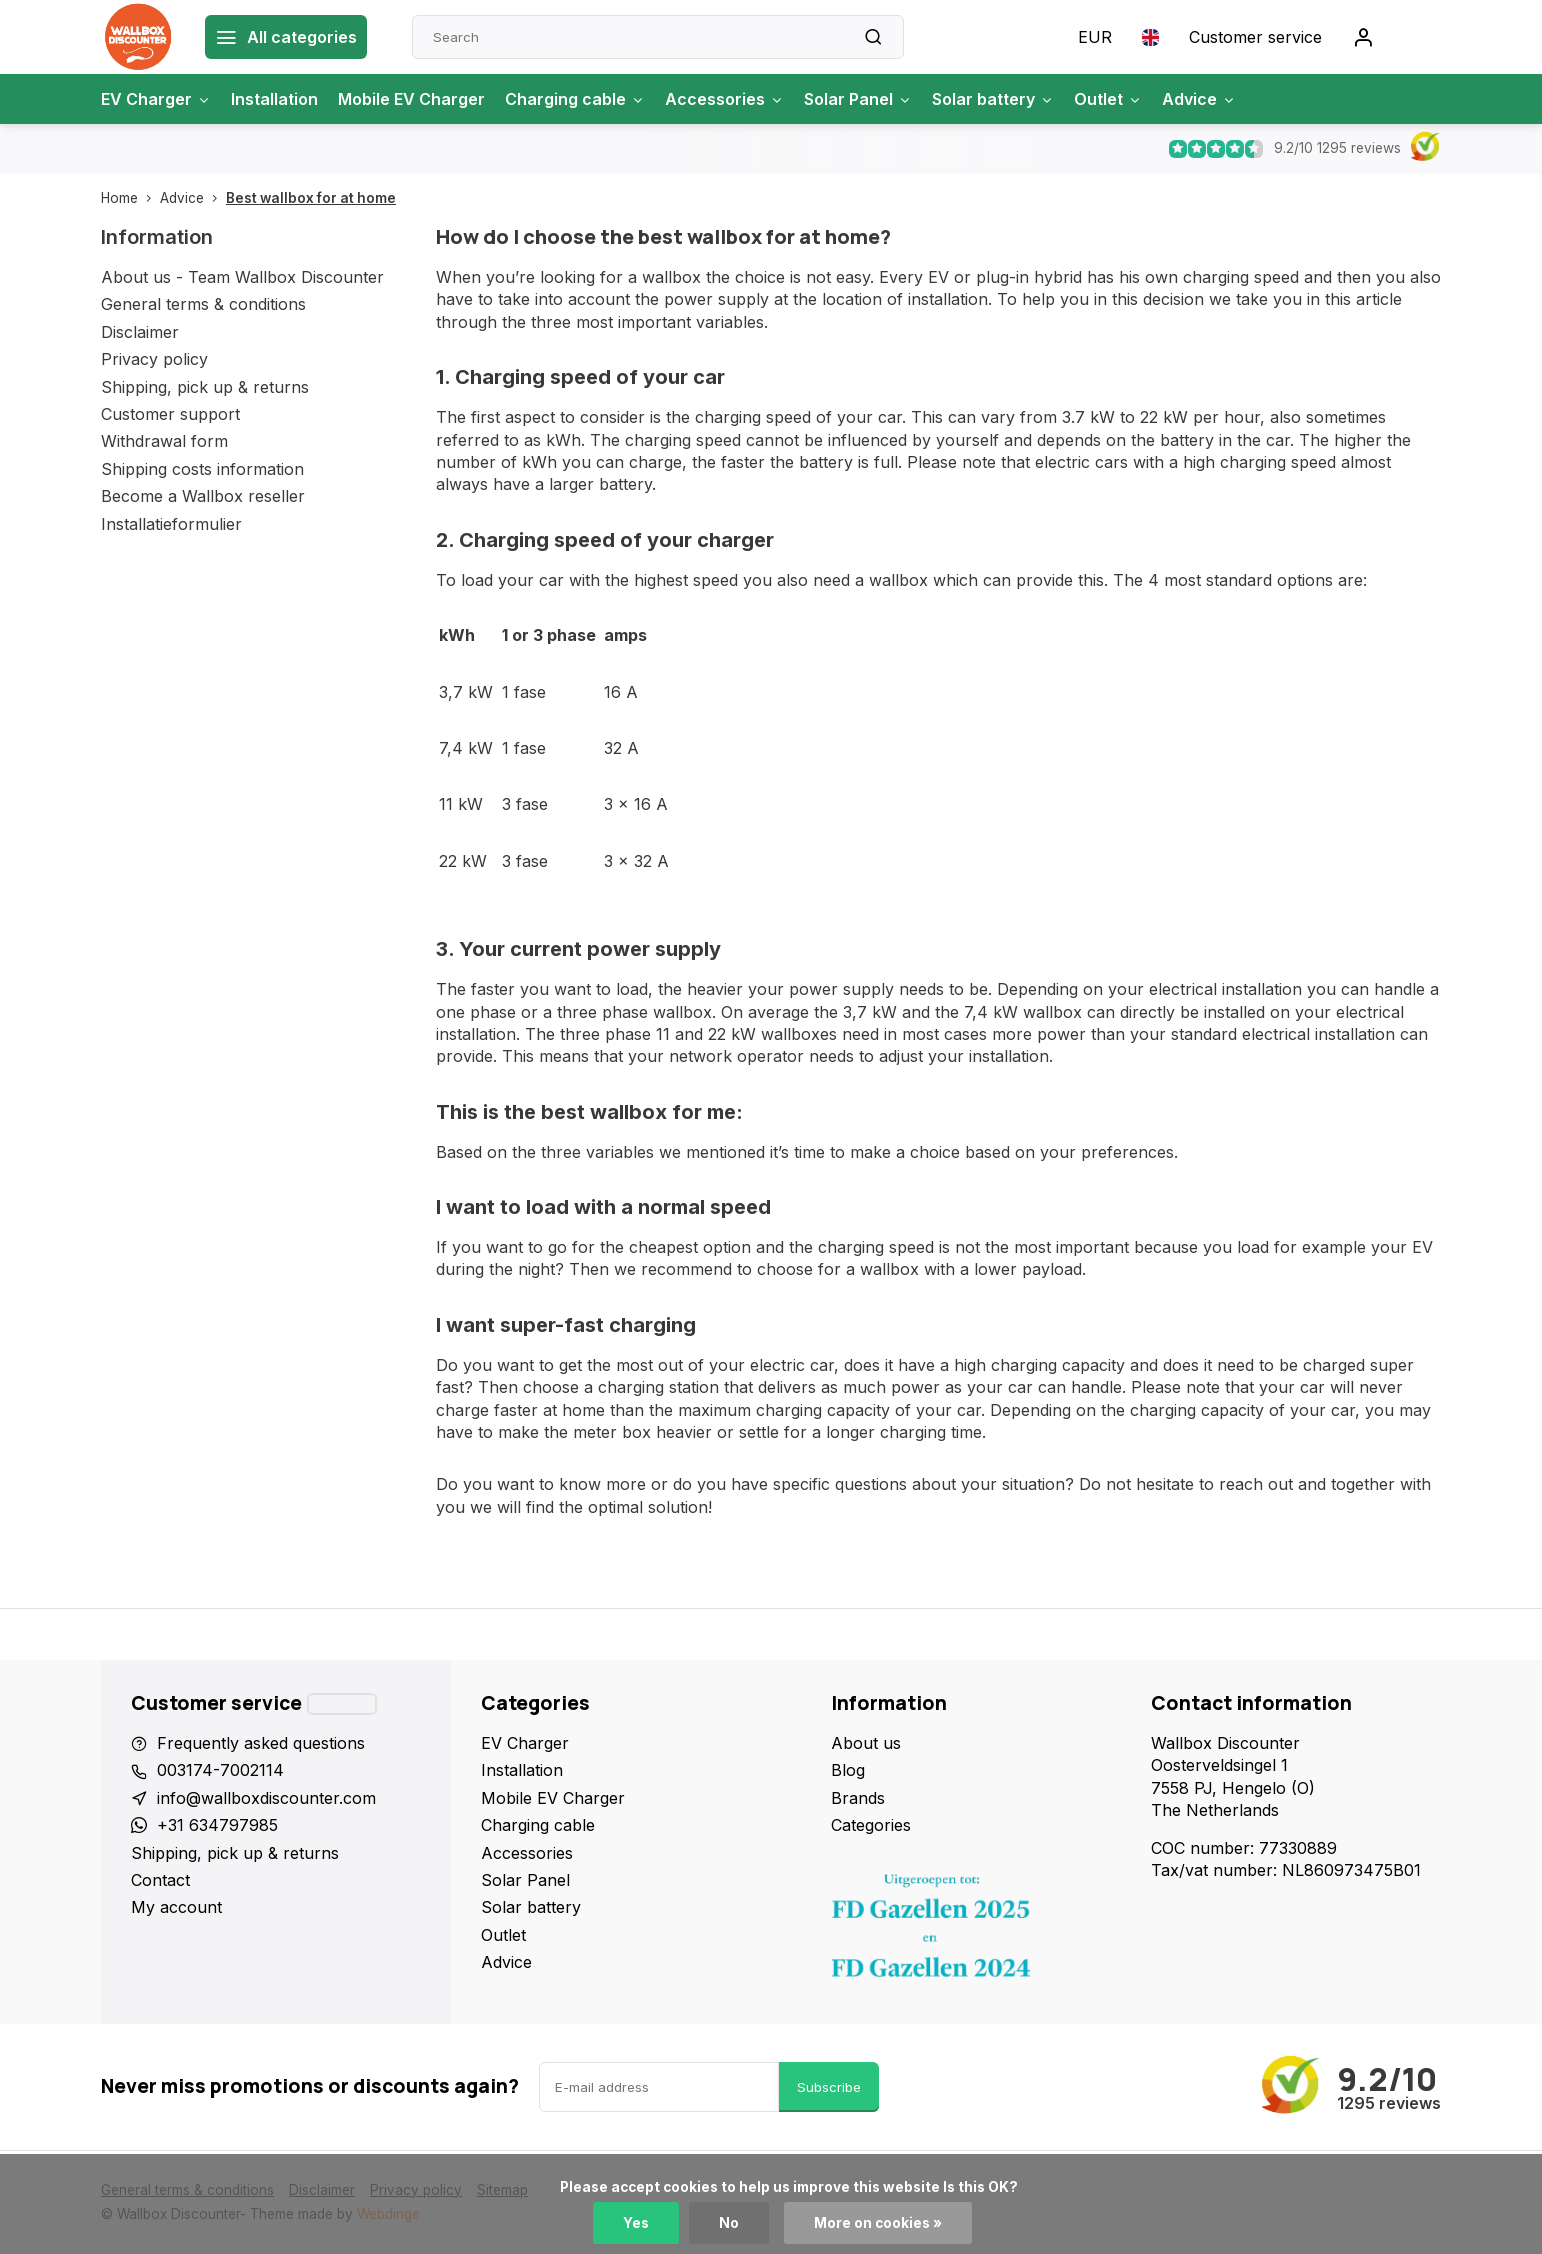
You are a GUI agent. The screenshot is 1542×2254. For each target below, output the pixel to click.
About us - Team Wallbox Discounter (242, 277)
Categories (871, 1825)
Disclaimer (140, 332)
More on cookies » (878, 2223)
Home (130, 198)
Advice (1199, 99)
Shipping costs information (202, 469)
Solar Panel (858, 99)
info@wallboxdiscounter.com (266, 1798)
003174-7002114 (220, 1770)
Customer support (170, 414)
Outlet (1108, 99)
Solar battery (993, 99)
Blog (848, 1770)
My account (176, 1907)
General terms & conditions (203, 304)
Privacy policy (154, 359)
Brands (858, 1798)
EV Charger (156, 99)
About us (866, 1743)
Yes (636, 2223)
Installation (274, 99)
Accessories (724, 99)
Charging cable (575, 99)
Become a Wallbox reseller (203, 496)
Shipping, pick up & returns (205, 387)
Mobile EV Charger (411, 99)
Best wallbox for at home (311, 198)
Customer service (1255, 37)
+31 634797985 (217, 1825)
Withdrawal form (164, 441)
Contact (160, 1880)
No (729, 2223)
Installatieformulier (171, 524)
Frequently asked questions (261, 1743)
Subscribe (829, 2087)
